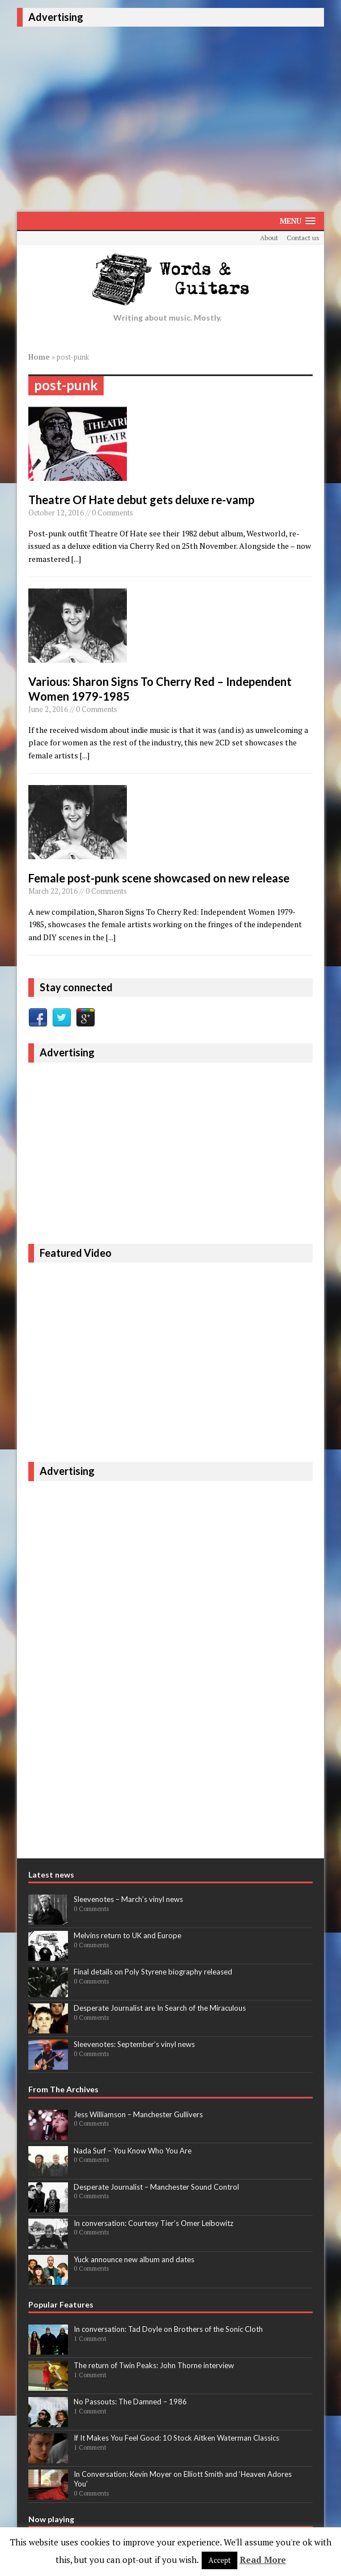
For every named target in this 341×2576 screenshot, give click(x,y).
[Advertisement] (178, 117)
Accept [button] (219, 2560)
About (269, 237)
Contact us (303, 237)
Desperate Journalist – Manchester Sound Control (156, 2186)
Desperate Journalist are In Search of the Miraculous (160, 2007)
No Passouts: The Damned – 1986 (130, 2401)
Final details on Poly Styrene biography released (153, 1971)
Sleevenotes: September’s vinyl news (134, 2044)
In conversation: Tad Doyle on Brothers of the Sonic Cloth (168, 2329)
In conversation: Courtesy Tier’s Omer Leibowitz (153, 2223)
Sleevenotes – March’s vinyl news (128, 1899)
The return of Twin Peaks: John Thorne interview (154, 2365)
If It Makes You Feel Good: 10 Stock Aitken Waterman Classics (176, 2437)
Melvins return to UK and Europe (127, 1935)
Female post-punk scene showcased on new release (158, 878)
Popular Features (60, 2304)
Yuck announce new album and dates (134, 2259)
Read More (263, 2559)
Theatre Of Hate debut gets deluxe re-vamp (141, 499)
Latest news (51, 1874)
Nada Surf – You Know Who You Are (132, 2150)
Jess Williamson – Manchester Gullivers (138, 2114)
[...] (76, 558)
